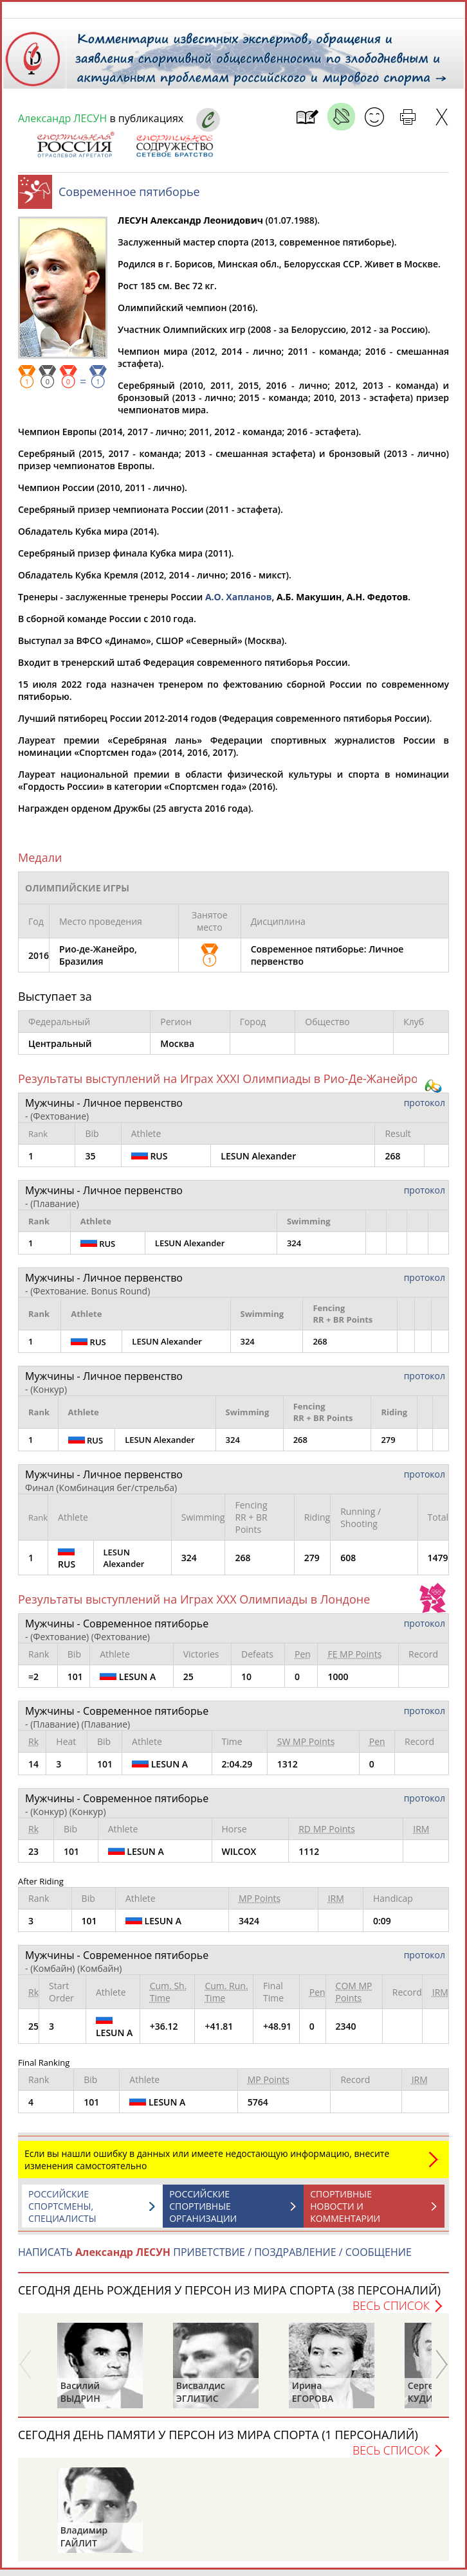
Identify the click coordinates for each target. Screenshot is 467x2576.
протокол (424, 1109)
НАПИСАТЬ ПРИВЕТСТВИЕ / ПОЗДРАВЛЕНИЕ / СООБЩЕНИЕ (215, 2258)
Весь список (391, 2312)
